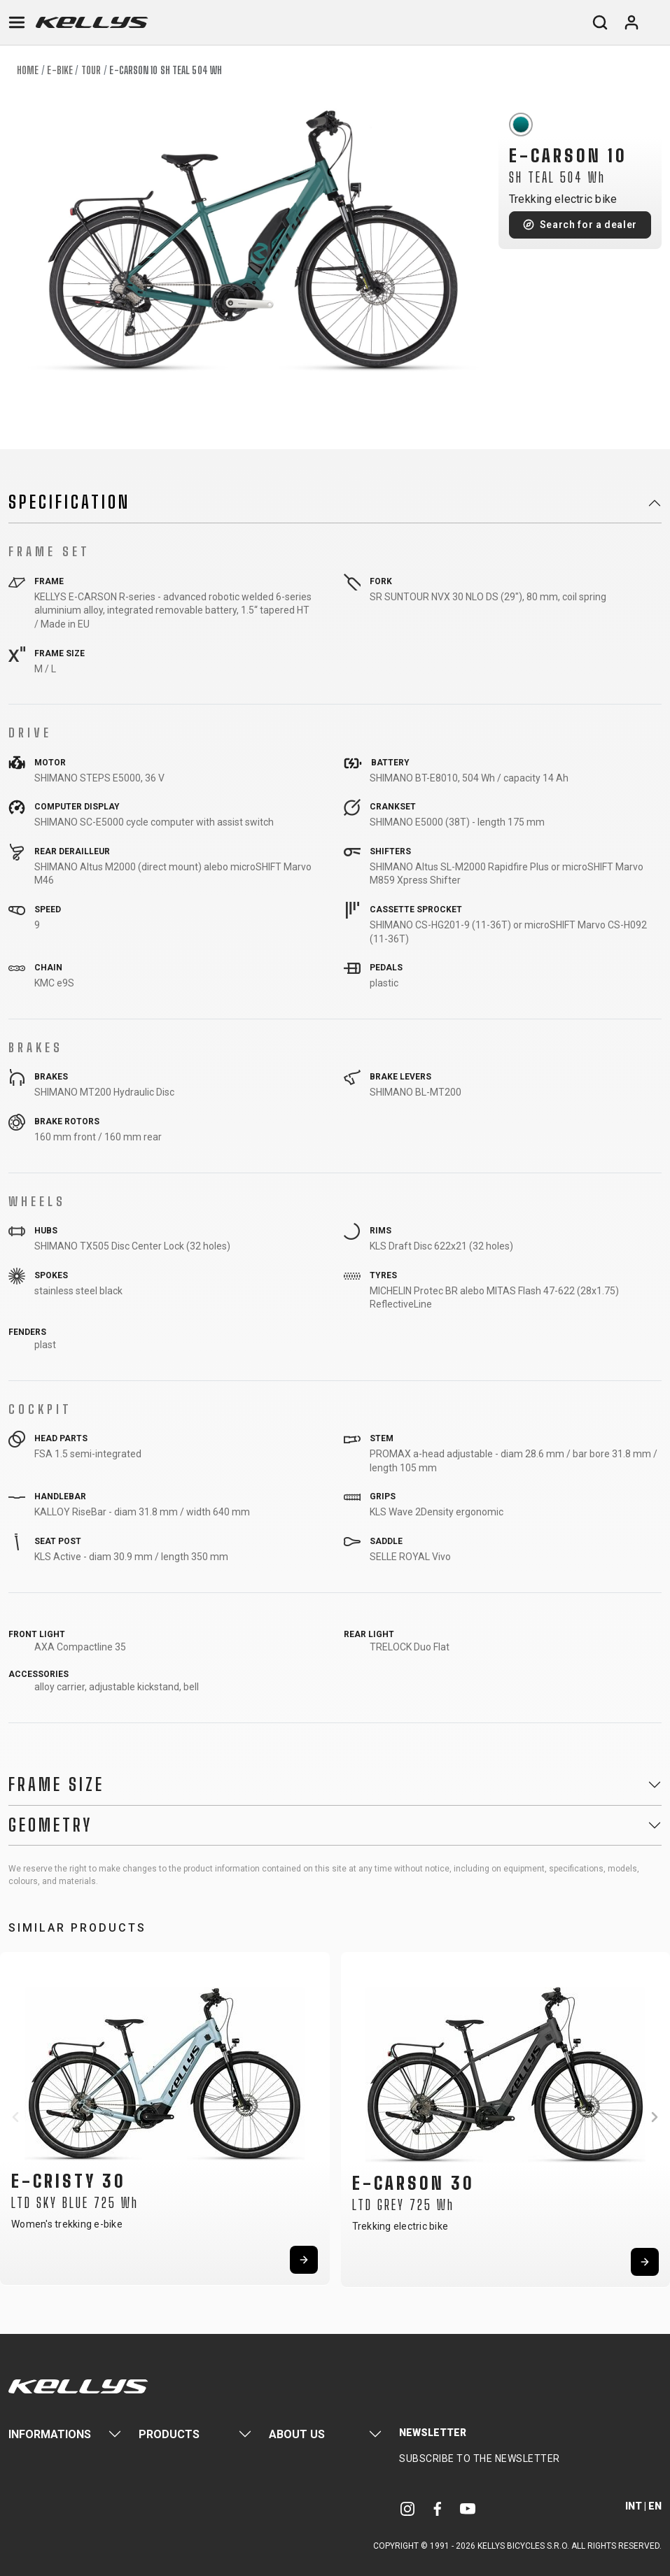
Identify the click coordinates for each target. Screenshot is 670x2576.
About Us (297, 2434)
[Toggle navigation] (16, 22)
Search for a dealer (588, 224)
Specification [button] (69, 502)
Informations (49, 2434)
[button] (15, 2117)
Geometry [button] (50, 1825)
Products (169, 2434)
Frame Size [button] (56, 1785)
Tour (91, 70)
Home (28, 70)
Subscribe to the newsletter (479, 2458)
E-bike (60, 70)
